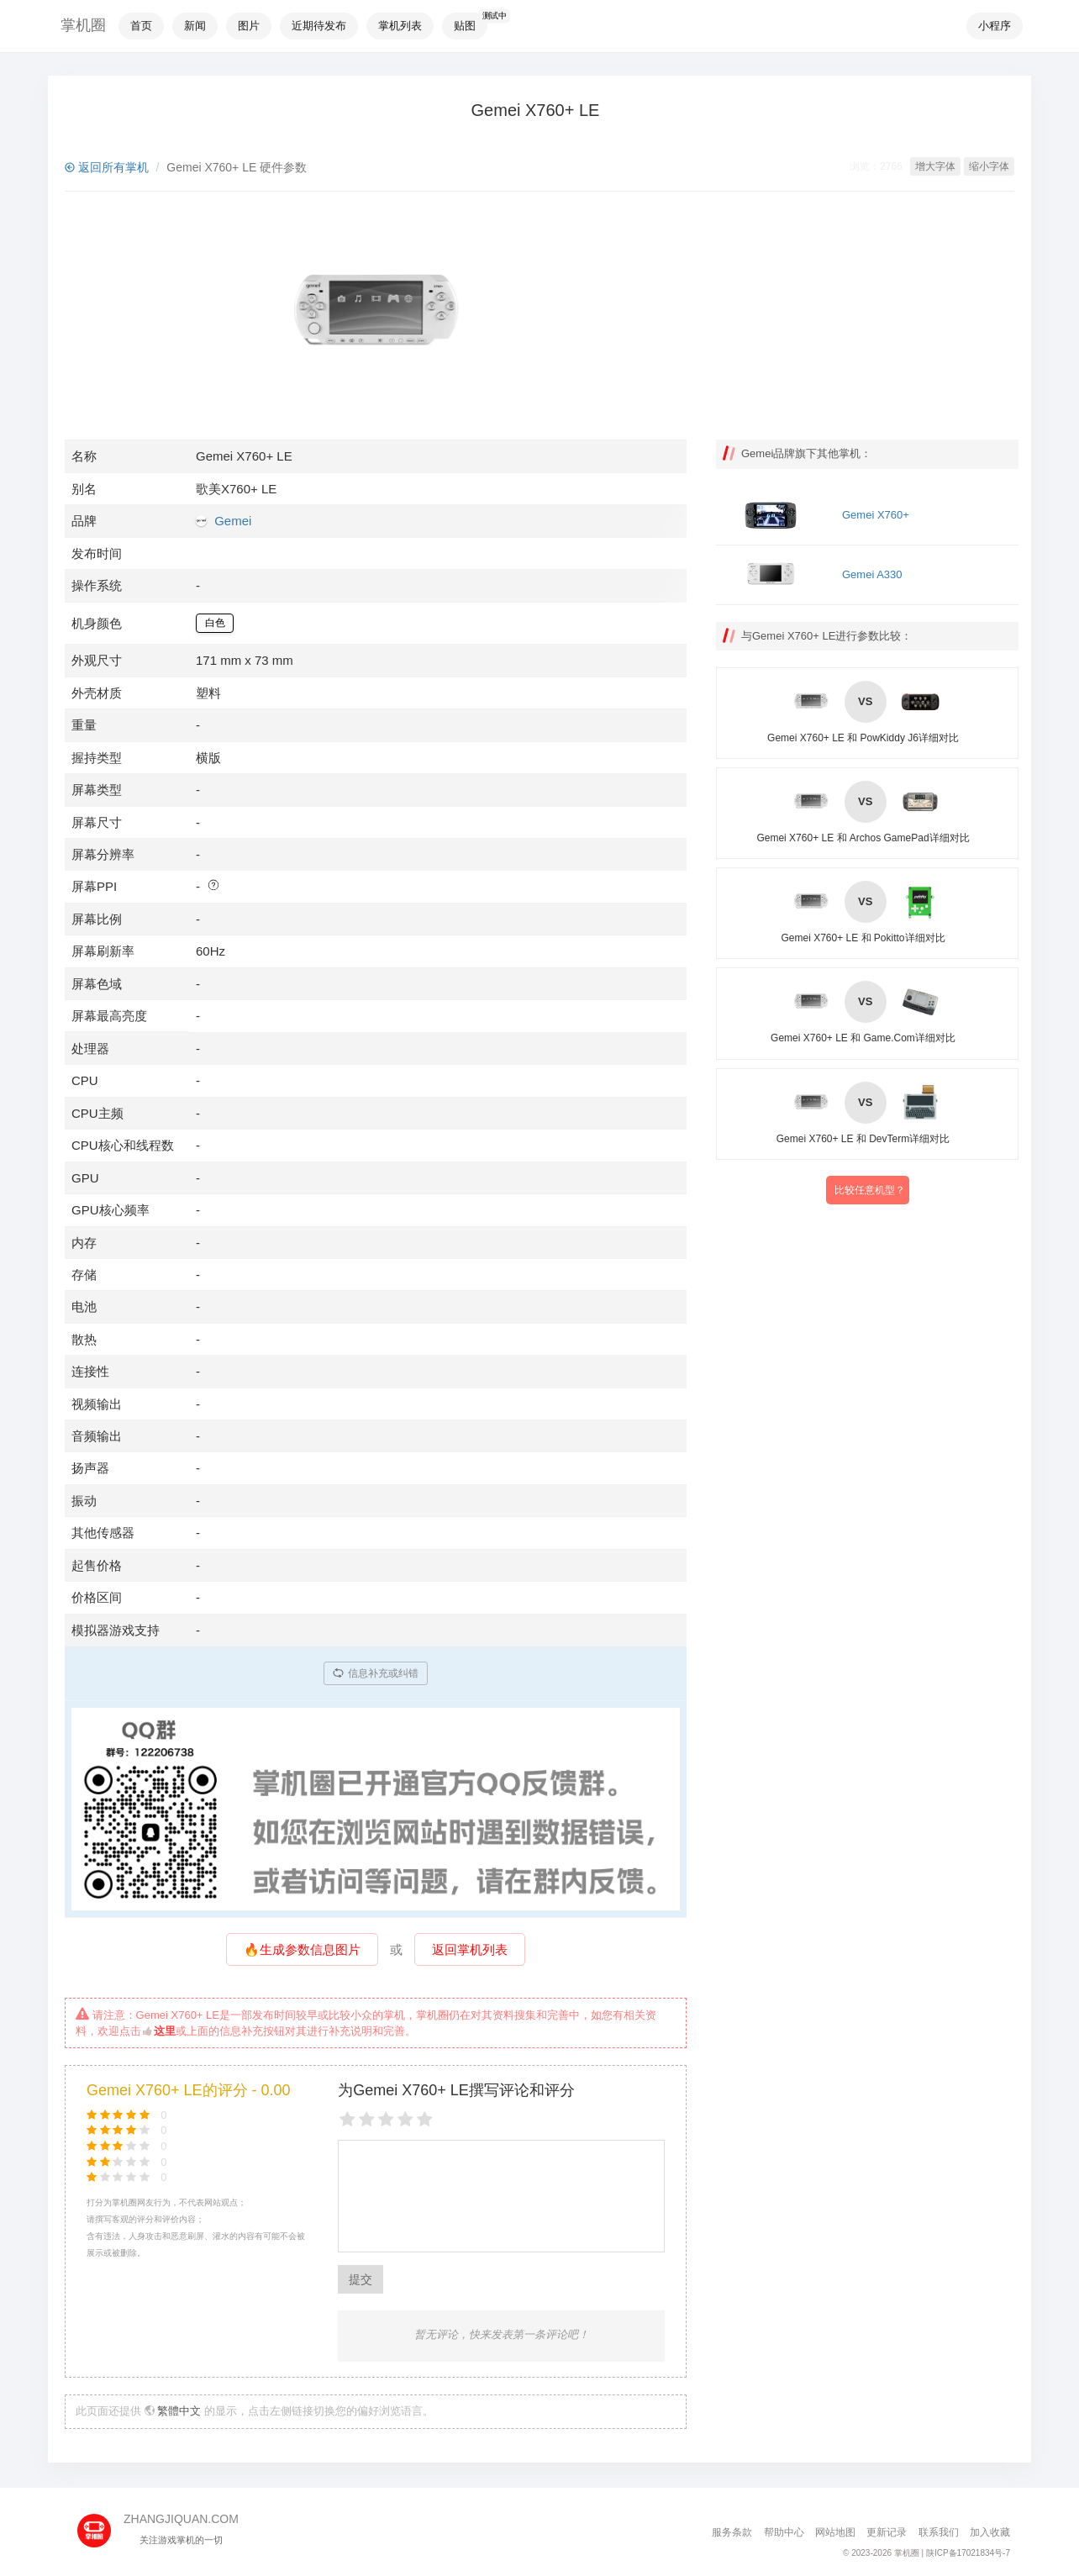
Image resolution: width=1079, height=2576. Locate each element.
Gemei (232, 521)
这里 (159, 2031)
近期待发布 (319, 25)
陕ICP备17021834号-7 (968, 2553)
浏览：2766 (876, 166)
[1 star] (347, 2120)
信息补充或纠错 (375, 1673)
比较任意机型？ (869, 1190)
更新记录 (886, 2532)
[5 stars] (424, 2120)
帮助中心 (784, 2532)
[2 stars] (366, 2120)
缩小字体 (989, 166)
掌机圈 (83, 25)
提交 (360, 2279)
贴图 (465, 25)
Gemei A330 (872, 574)
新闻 (195, 25)
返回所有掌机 (107, 167)
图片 (249, 25)
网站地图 (835, 2532)
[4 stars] (405, 2120)
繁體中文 (179, 2411)
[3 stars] (386, 2120)
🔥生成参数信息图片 (302, 1949)
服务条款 (732, 2532)
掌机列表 (400, 25)
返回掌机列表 (470, 1949)
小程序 (994, 25)
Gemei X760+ (875, 514)
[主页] (100, 2524)
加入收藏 (990, 2532)
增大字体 (935, 166)
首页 (141, 25)
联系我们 (938, 2532)
